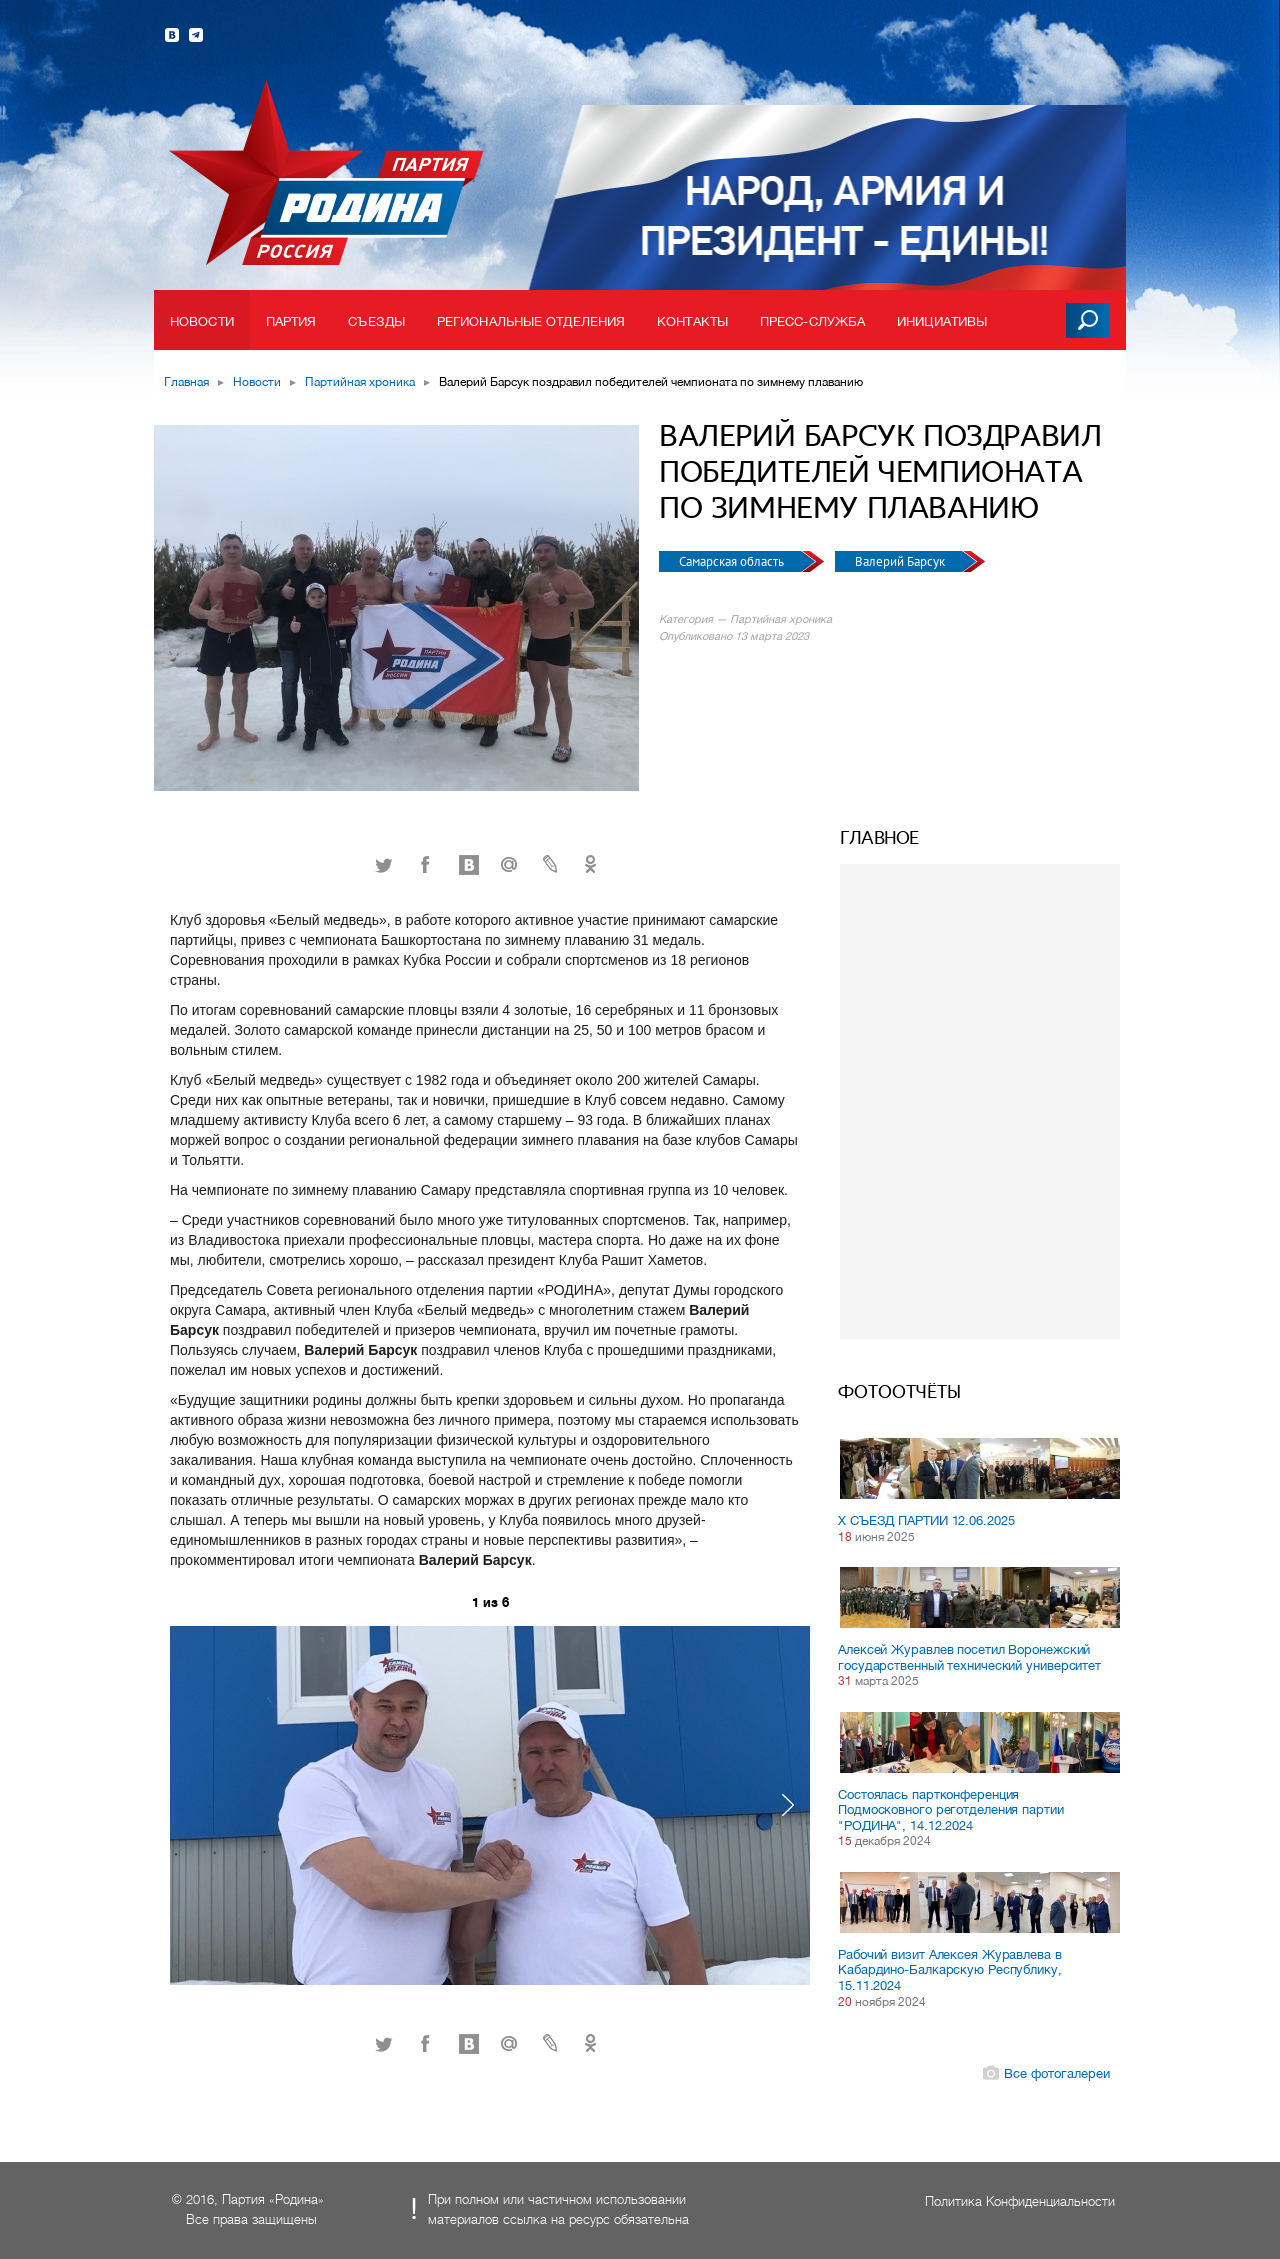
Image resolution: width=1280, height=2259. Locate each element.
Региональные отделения (531, 321)
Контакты (692, 321)
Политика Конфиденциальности (1020, 2201)
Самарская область (733, 561)
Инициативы (942, 321)
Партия (291, 321)
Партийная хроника (360, 382)
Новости (202, 321)
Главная (186, 382)
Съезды (376, 321)
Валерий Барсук (901, 561)
